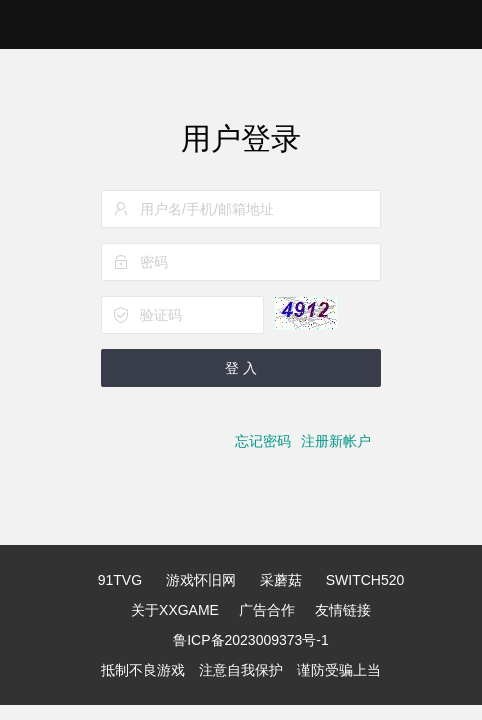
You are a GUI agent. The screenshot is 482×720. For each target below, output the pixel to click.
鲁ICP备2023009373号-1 (251, 640)
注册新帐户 (336, 441)
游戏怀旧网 (201, 580)
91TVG (120, 580)
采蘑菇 (281, 580)
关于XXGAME (175, 610)
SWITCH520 (365, 580)
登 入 (241, 368)
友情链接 (343, 610)
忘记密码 (263, 441)
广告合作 (267, 610)
